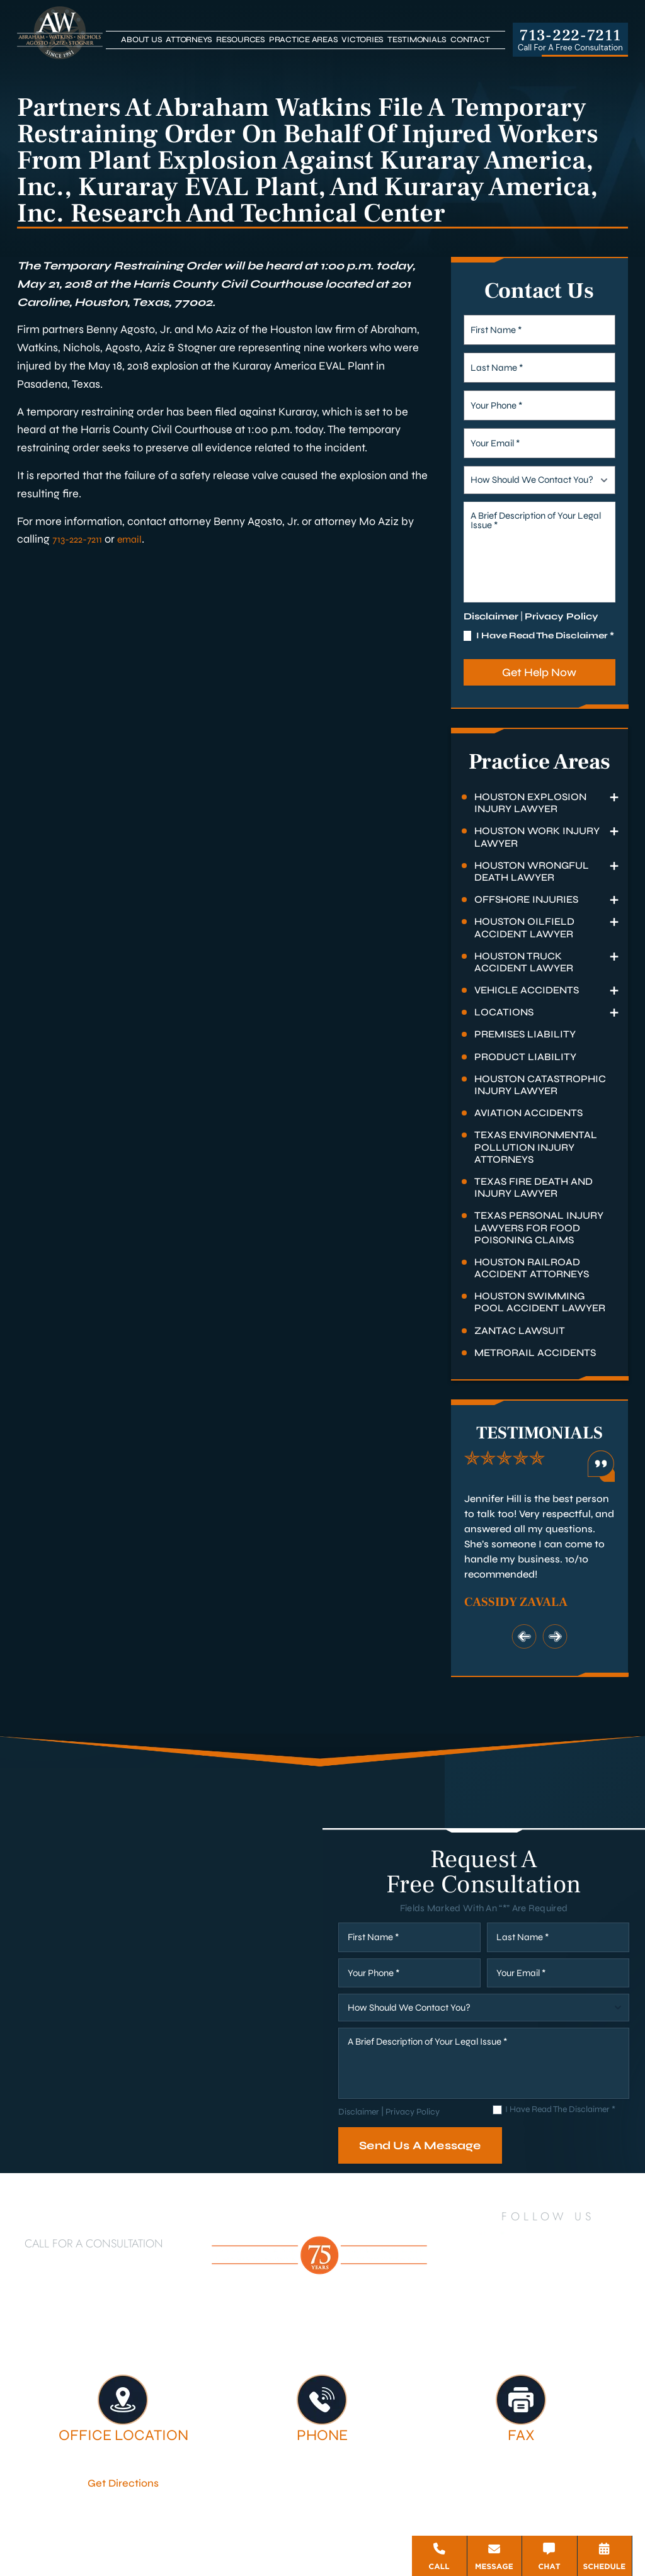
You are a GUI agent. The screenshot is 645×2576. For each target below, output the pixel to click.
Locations (504, 1012)
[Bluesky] (561, 2274)
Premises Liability (525, 1034)
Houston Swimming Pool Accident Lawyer (539, 1302)
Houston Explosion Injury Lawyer (530, 803)
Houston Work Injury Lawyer (537, 837)
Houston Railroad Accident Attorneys (531, 1268)
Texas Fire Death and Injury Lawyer (533, 1187)
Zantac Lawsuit (519, 1330)
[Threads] (589, 2274)
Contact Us (370, 2342)
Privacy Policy (561, 616)
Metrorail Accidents (535, 1353)
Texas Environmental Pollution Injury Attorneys (535, 1147)
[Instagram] (611, 2239)
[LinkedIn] (509, 2239)
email (138, 539)
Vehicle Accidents (526, 990)
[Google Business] (533, 2274)
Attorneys (189, 40)
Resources (240, 40)
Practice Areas (303, 40)
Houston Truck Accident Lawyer (523, 962)
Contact (469, 40)
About (284, 2330)
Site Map (315, 2531)
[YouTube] (575, 2239)
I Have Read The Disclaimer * (545, 635)
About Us (141, 40)
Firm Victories (544, 2330)
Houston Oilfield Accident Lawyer (524, 927)
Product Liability (525, 1057)
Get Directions (123, 2482)
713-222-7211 (570, 35)
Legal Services (443, 2330)
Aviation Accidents (528, 1113)
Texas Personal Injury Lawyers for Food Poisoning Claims (538, 1227)
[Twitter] (543, 2239)
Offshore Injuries (526, 899)
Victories (362, 40)
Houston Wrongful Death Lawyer (531, 871)
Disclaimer (491, 616)
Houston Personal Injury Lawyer (154, 2330)
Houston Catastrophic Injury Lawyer (540, 1085)
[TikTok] (506, 2274)
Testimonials (417, 40)
